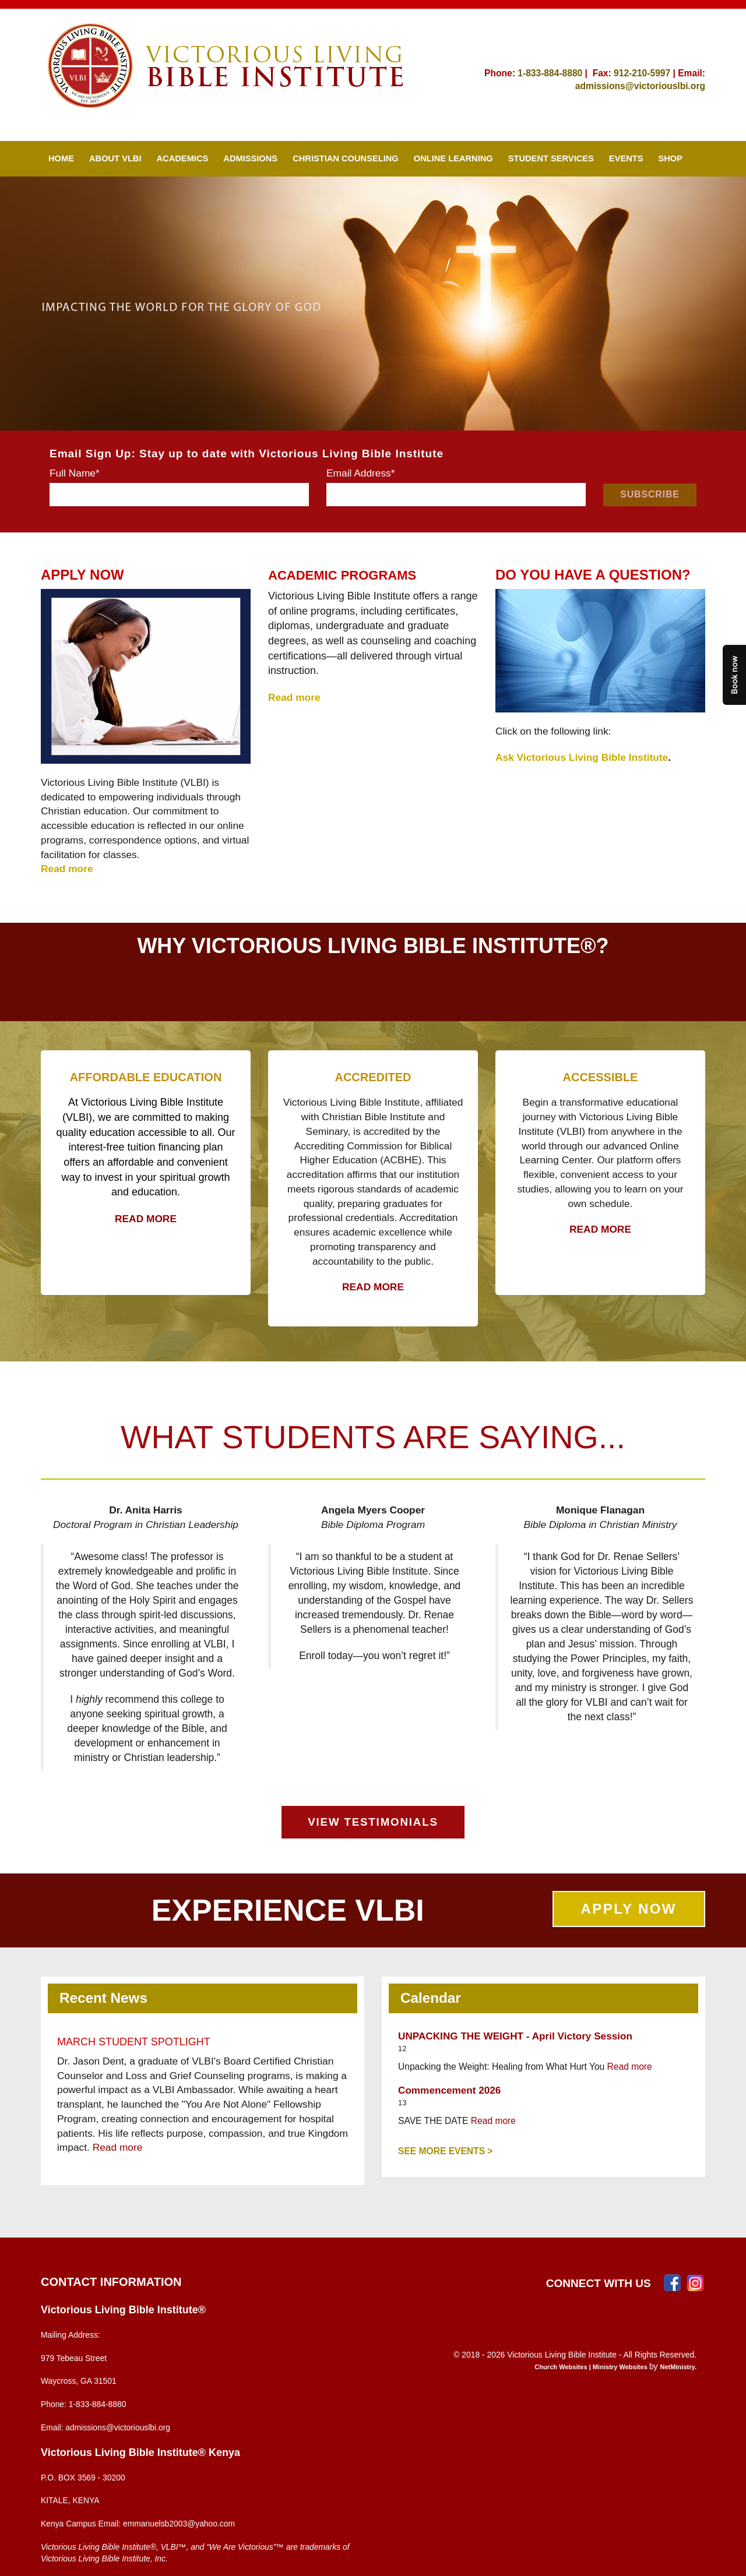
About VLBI (115, 158)
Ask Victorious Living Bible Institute (581, 757)
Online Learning (453, 158)
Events (626, 158)
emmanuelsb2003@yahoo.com (179, 2523)
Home (61, 158)
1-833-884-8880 (550, 73)
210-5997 (651, 73)
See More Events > (445, 2151)
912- (623, 73)
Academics (183, 158)
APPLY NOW (629, 1909)
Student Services (551, 158)
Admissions (250, 158)
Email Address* (360, 473)
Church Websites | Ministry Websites (591, 2366)
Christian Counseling (346, 158)
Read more (118, 2147)
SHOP (671, 158)
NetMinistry (677, 2366)
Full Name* (75, 473)
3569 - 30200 (101, 2477)
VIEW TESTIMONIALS (373, 1822)
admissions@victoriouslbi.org (640, 86)
